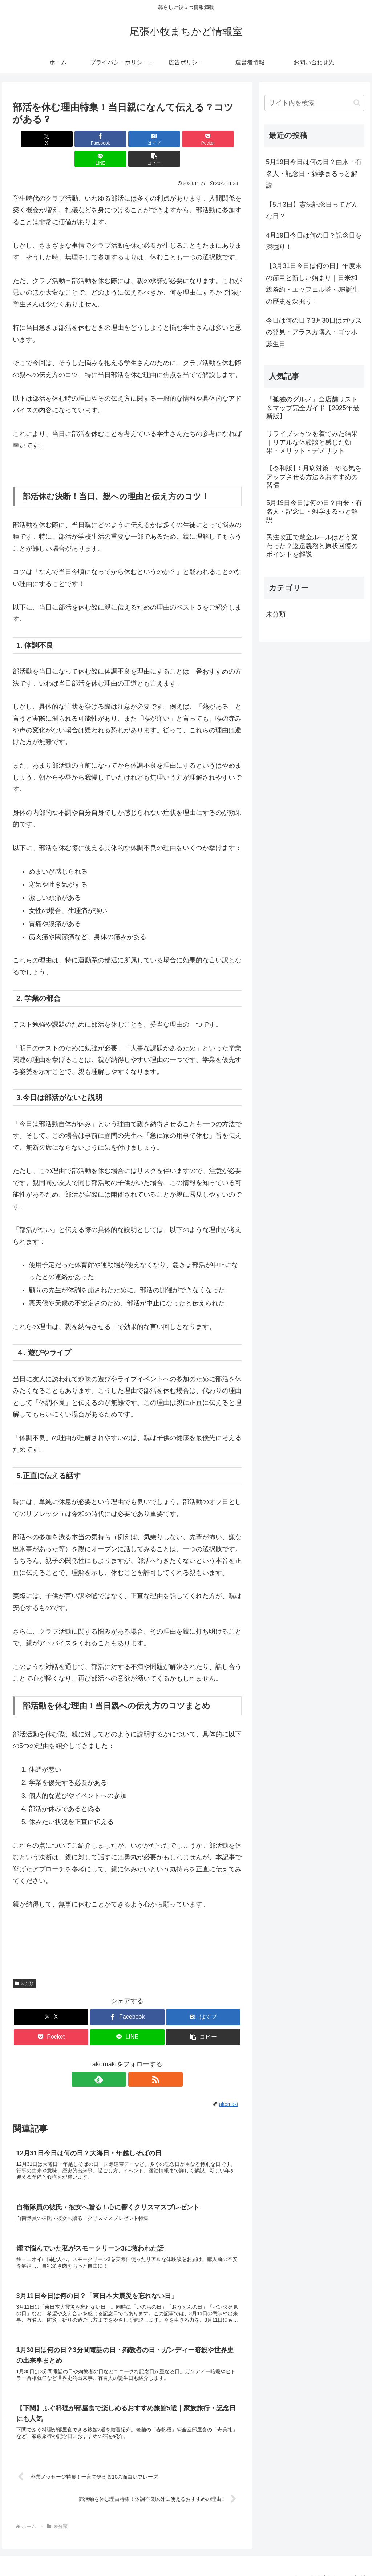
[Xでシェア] (31, 139)
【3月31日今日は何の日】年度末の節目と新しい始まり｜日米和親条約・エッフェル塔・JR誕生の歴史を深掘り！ (314, 283)
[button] (223, 139)
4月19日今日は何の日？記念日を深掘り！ (314, 241)
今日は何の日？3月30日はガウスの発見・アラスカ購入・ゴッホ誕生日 (314, 332)
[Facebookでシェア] (69, 139)
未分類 (24, 1963)
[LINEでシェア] (185, 139)
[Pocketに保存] (146, 139)
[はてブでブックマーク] (108, 139)
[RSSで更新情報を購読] (135, 2059)
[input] (314, 103)
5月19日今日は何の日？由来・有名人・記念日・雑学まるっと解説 (314, 173)
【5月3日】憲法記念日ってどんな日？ (312, 210)
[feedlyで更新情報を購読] (119, 2059)
